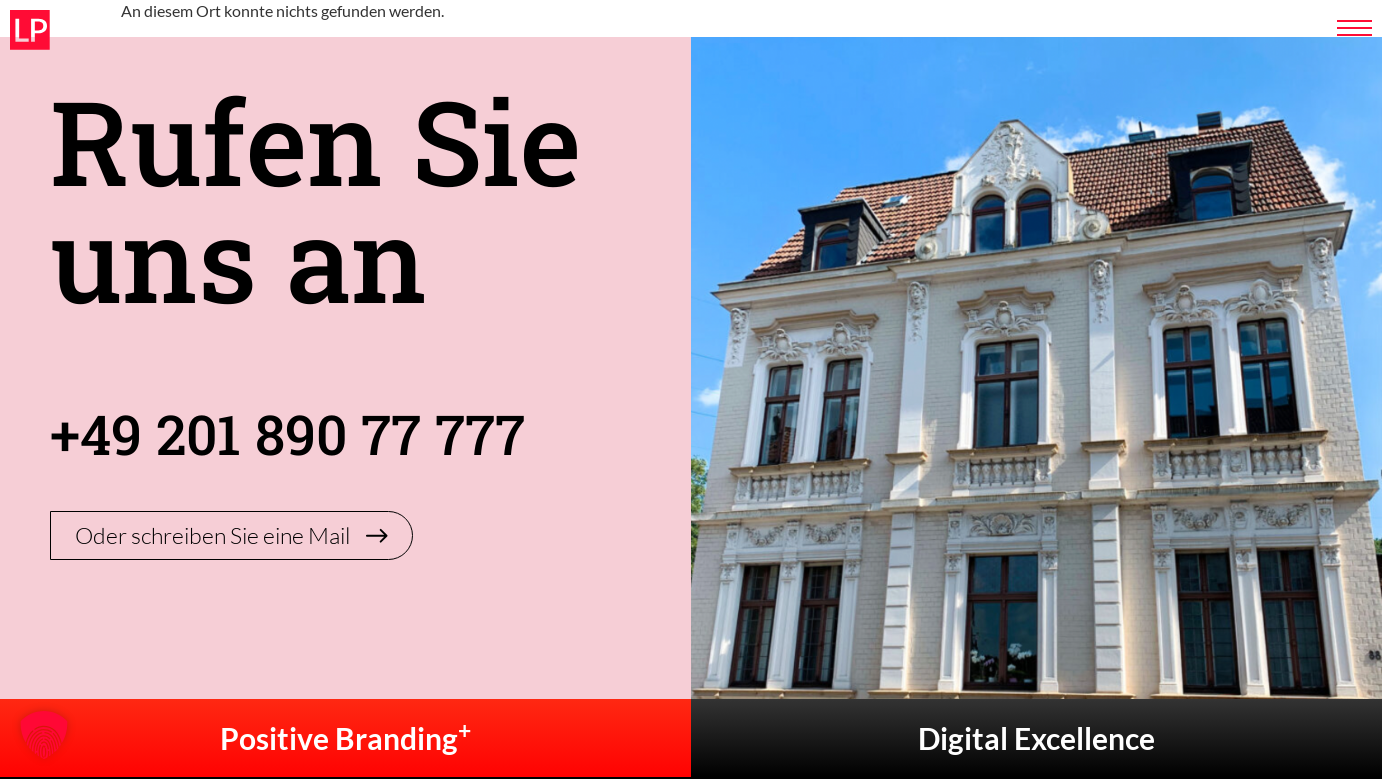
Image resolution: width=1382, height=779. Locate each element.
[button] (44, 735)
